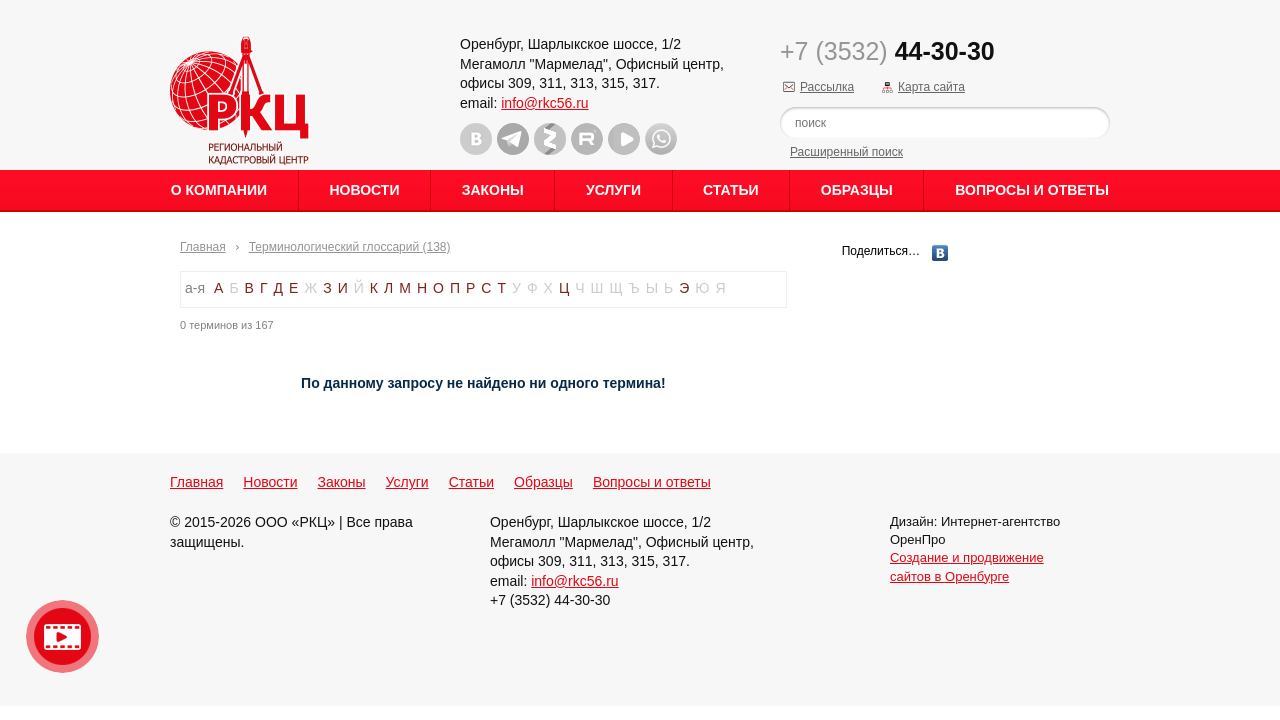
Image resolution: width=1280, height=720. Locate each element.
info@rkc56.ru (544, 103)
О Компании (219, 190)
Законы (493, 190)
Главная (203, 247)
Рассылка (827, 87)
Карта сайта (931, 87)
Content (1262, 316)
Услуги (613, 190)
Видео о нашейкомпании (62, 636)
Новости (364, 190)
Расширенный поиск (846, 152)
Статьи (731, 190)
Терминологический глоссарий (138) (350, 247)
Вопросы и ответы (1032, 190)
